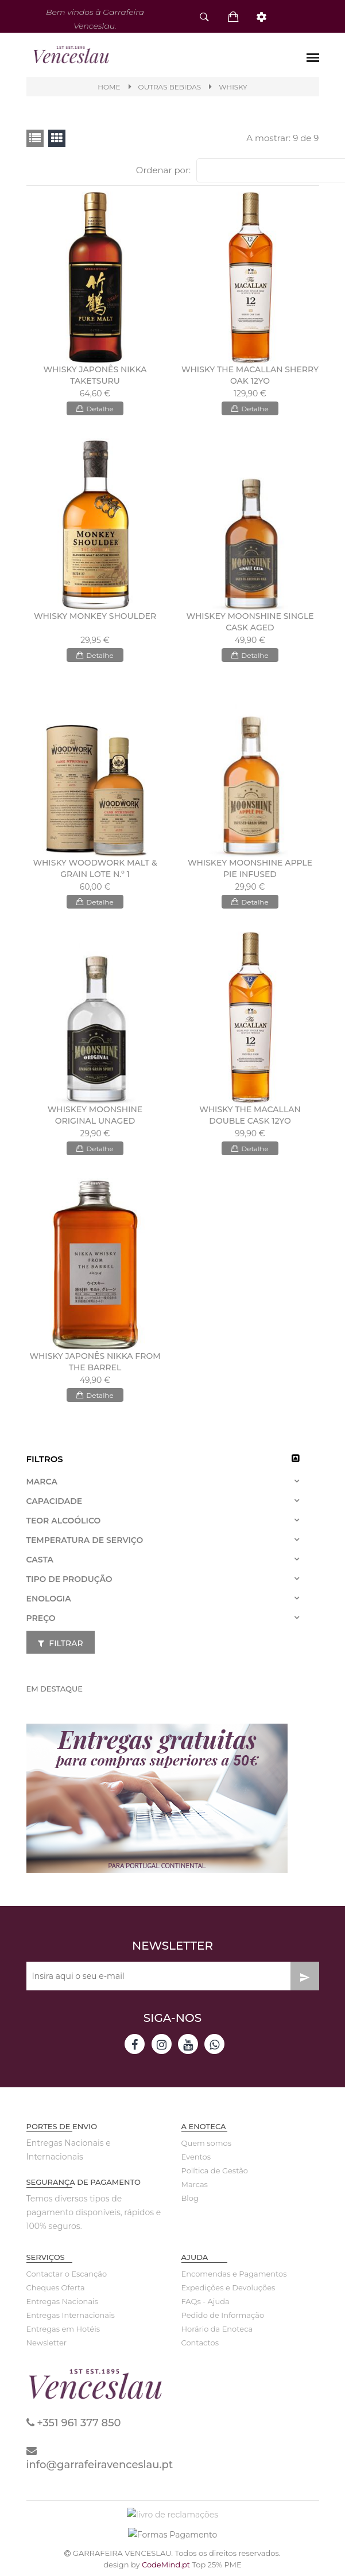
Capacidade (54, 1504)
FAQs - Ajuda (205, 2304)
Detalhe (94, 412)
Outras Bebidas (169, 87)
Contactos (200, 2346)
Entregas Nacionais (62, 2304)
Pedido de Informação (223, 2318)
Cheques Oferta (55, 2291)
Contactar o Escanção (66, 2277)
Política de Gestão (215, 2174)
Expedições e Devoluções (228, 2291)
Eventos (196, 2160)
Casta (39, 1563)
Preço (41, 1621)
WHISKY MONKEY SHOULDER (95, 619)
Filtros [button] (44, 1462)
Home (109, 87)
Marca (41, 1485)
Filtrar (60, 1647)
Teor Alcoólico (63, 1524)
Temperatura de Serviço (85, 1543)
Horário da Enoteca (217, 2332)
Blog (190, 2201)
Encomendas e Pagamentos (234, 2277)
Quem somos (206, 2146)
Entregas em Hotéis (63, 2332)
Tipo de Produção (69, 1582)
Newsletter (46, 2346)
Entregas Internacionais (70, 2318)
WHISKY (233, 87)
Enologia (48, 1602)
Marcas (194, 2187)
